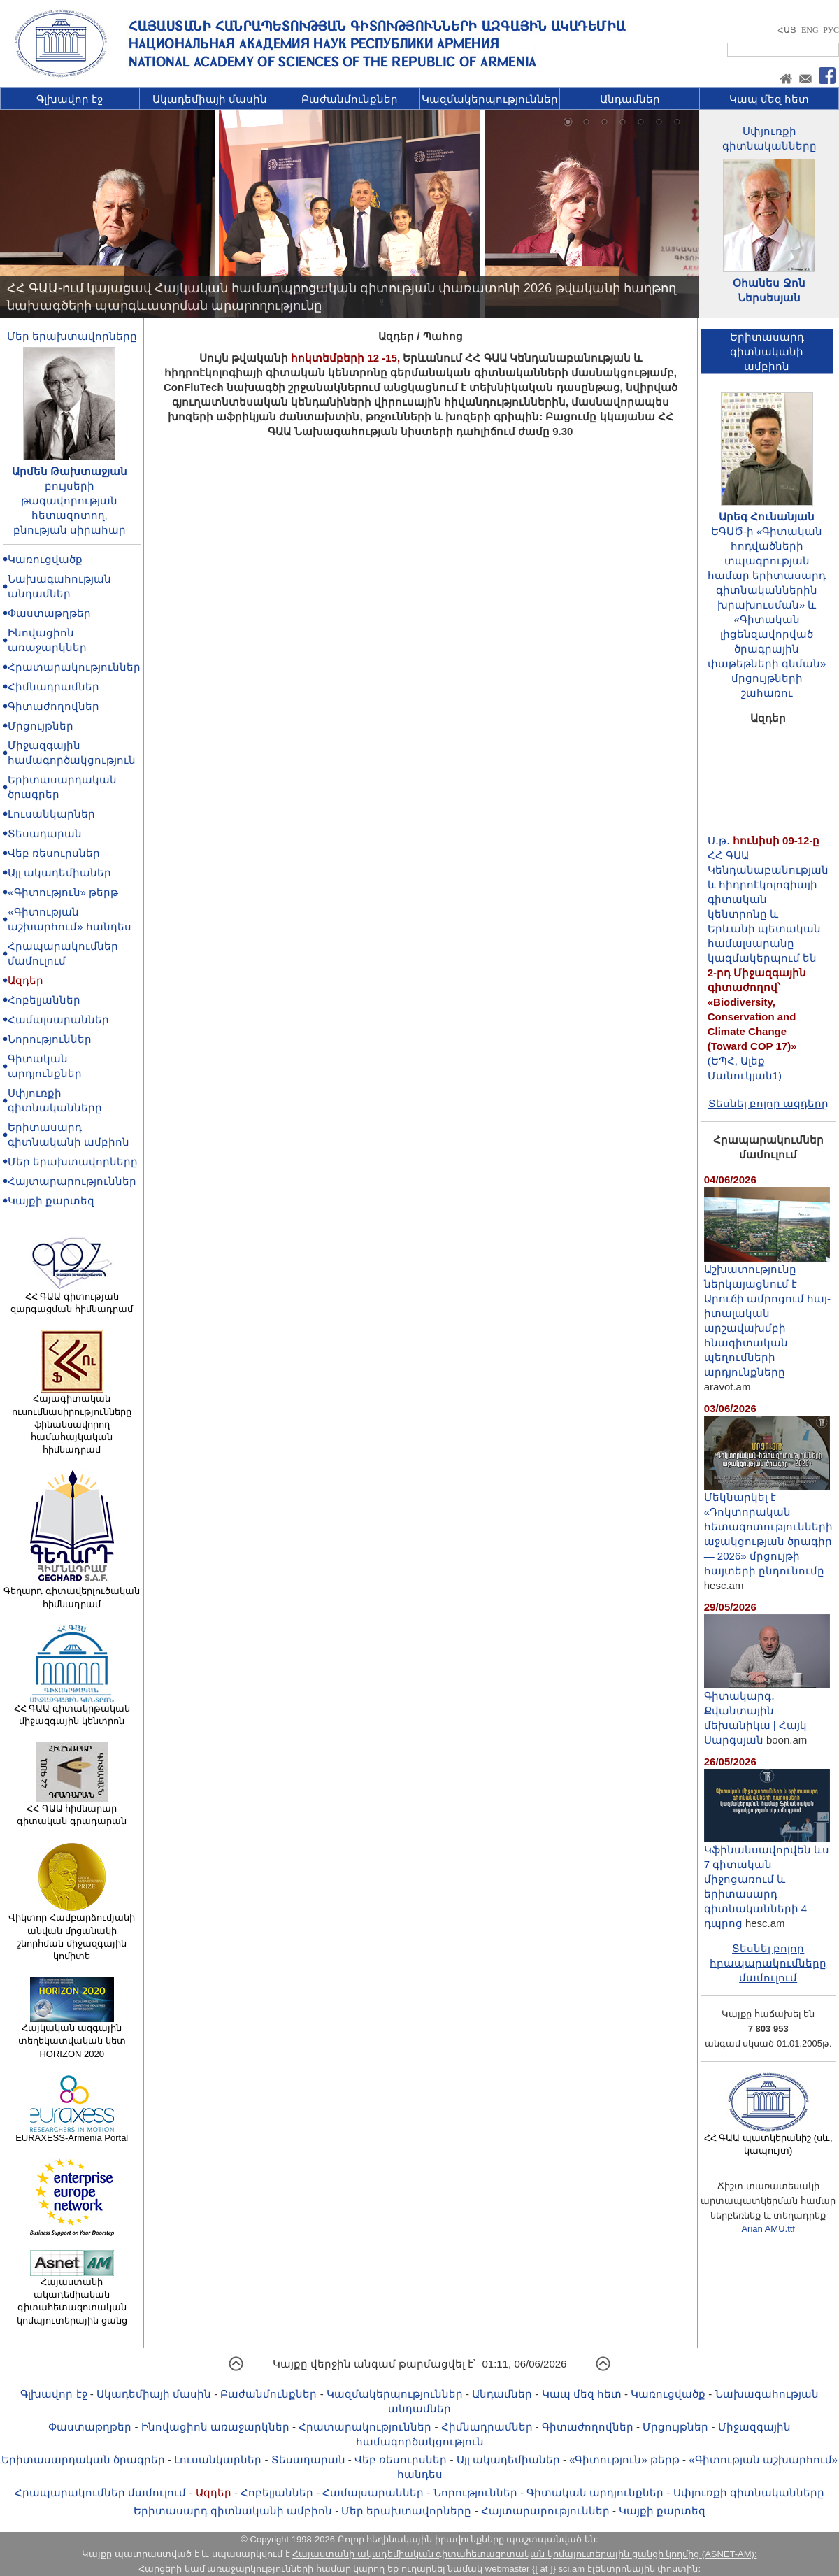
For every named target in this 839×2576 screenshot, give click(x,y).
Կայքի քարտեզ (51, 1201)
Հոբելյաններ (44, 1000)
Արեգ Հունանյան (767, 516)
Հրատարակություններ (74, 667)
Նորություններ (50, 1039)
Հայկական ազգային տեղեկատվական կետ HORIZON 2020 (72, 2036)
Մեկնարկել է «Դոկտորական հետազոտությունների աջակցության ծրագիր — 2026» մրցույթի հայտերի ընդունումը (768, 1528)
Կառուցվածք (45, 559)
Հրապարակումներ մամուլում (100, 2492)
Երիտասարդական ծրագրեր (83, 2459)
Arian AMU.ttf (768, 2228)
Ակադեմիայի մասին (209, 99)
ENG (810, 30)
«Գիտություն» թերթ (63, 892)
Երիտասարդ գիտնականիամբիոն (767, 351)
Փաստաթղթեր (49, 613)
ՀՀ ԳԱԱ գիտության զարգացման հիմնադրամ (71, 1298)
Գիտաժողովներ (53, 706)
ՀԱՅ (786, 30)
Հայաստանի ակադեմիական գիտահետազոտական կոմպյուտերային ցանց (72, 2297)
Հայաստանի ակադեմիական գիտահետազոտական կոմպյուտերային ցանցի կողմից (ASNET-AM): (524, 2554)
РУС (831, 30)
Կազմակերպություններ (490, 99)
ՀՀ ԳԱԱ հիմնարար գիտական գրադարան (72, 1810)
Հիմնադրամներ (53, 686)
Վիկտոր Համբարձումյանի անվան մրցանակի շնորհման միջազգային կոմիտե (71, 1932)
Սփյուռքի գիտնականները (748, 2492)
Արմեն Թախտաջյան (69, 471)
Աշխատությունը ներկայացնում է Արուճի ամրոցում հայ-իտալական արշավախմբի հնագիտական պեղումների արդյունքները (767, 1315)
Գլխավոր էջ (69, 99)
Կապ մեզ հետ (769, 99)
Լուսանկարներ (51, 814)
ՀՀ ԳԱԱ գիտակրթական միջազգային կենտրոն (72, 1710)
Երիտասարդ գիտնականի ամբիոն (233, 2511)
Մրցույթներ (40, 726)
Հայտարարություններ (72, 1181)
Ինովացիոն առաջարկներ (215, 2427)
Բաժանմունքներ (349, 99)
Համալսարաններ (58, 1019)
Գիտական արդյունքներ (595, 2492)
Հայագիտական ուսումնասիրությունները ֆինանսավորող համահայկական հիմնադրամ (71, 1419)
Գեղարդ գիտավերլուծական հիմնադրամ (71, 1593)
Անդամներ (630, 99)
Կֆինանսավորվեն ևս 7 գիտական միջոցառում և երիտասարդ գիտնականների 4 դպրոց (767, 1881)
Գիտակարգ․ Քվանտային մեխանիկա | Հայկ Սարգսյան (767, 1712)
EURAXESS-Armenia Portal (71, 2133)
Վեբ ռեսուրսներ (54, 853)
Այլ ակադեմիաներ (59, 872)
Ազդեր (25, 980)
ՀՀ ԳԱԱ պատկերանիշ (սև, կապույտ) (768, 2139)
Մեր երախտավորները (72, 336)
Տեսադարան (45, 833)
